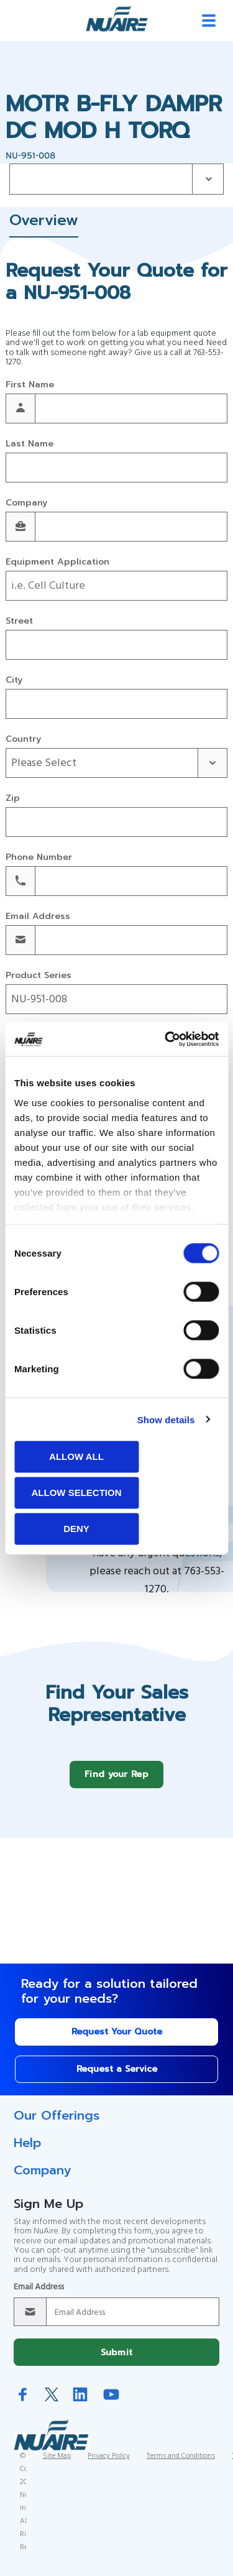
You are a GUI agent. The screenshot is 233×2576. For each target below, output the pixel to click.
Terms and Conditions (181, 2465)
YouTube (111, 2403)
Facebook (23, 2403)
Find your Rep (116, 1783)
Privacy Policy (109, 2465)
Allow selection (77, 1492)
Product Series (38, 976)
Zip (13, 798)
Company (26, 503)
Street (19, 621)
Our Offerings (56, 2124)
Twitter (51, 2404)
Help (27, 2152)
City (14, 680)
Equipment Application (57, 562)
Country (23, 739)
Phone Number (39, 857)
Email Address (38, 917)
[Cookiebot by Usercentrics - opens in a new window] (166, 1039)
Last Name (29, 444)
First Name (30, 385)
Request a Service (116, 2078)
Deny (76, 1528)
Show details (166, 1419)
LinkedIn (80, 2403)
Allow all (76, 1456)
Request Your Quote (116, 2040)
